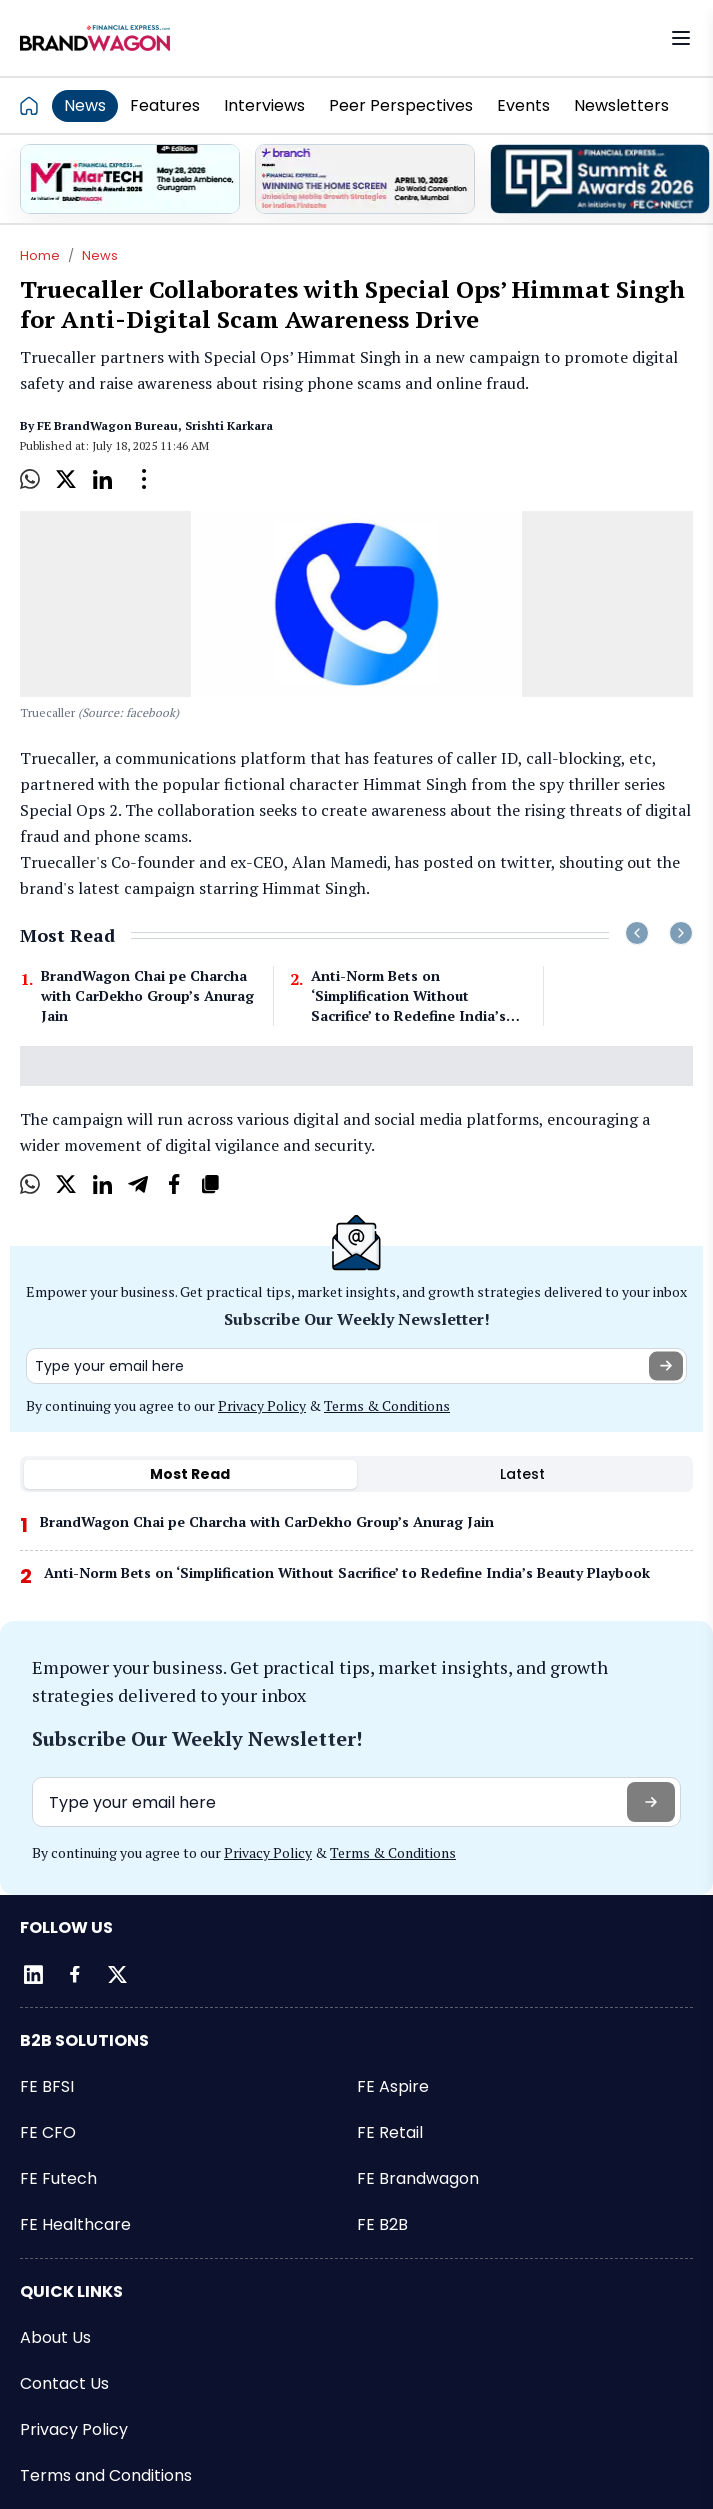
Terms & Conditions (387, 1405)
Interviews (264, 105)
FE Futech (58, 2178)
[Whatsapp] (30, 479)
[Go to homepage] (35, 105)
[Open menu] (681, 38)
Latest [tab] (522, 1474)
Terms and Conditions (106, 2475)
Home (40, 255)
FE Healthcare (75, 2224)
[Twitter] (117, 1974)
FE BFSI (47, 2086)
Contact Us (64, 2383)
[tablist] (356, 1474)
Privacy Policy (262, 1405)
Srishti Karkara (229, 425)
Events (523, 105)
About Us (55, 2337)
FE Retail (390, 2132)
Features (165, 105)
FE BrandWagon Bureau (107, 425)
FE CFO (48, 2132)
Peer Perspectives (401, 105)
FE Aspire (393, 2086)
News (85, 105)
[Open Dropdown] (144, 479)
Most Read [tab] (190, 1474)
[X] (66, 479)
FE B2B (382, 2224)
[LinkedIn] (102, 479)
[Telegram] (138, 1184)
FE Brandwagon (418, 2178)
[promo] (130, 179)
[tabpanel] (356, 1556)
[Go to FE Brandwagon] (95, 38)
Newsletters (621, 105)
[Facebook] (174, 1184)
